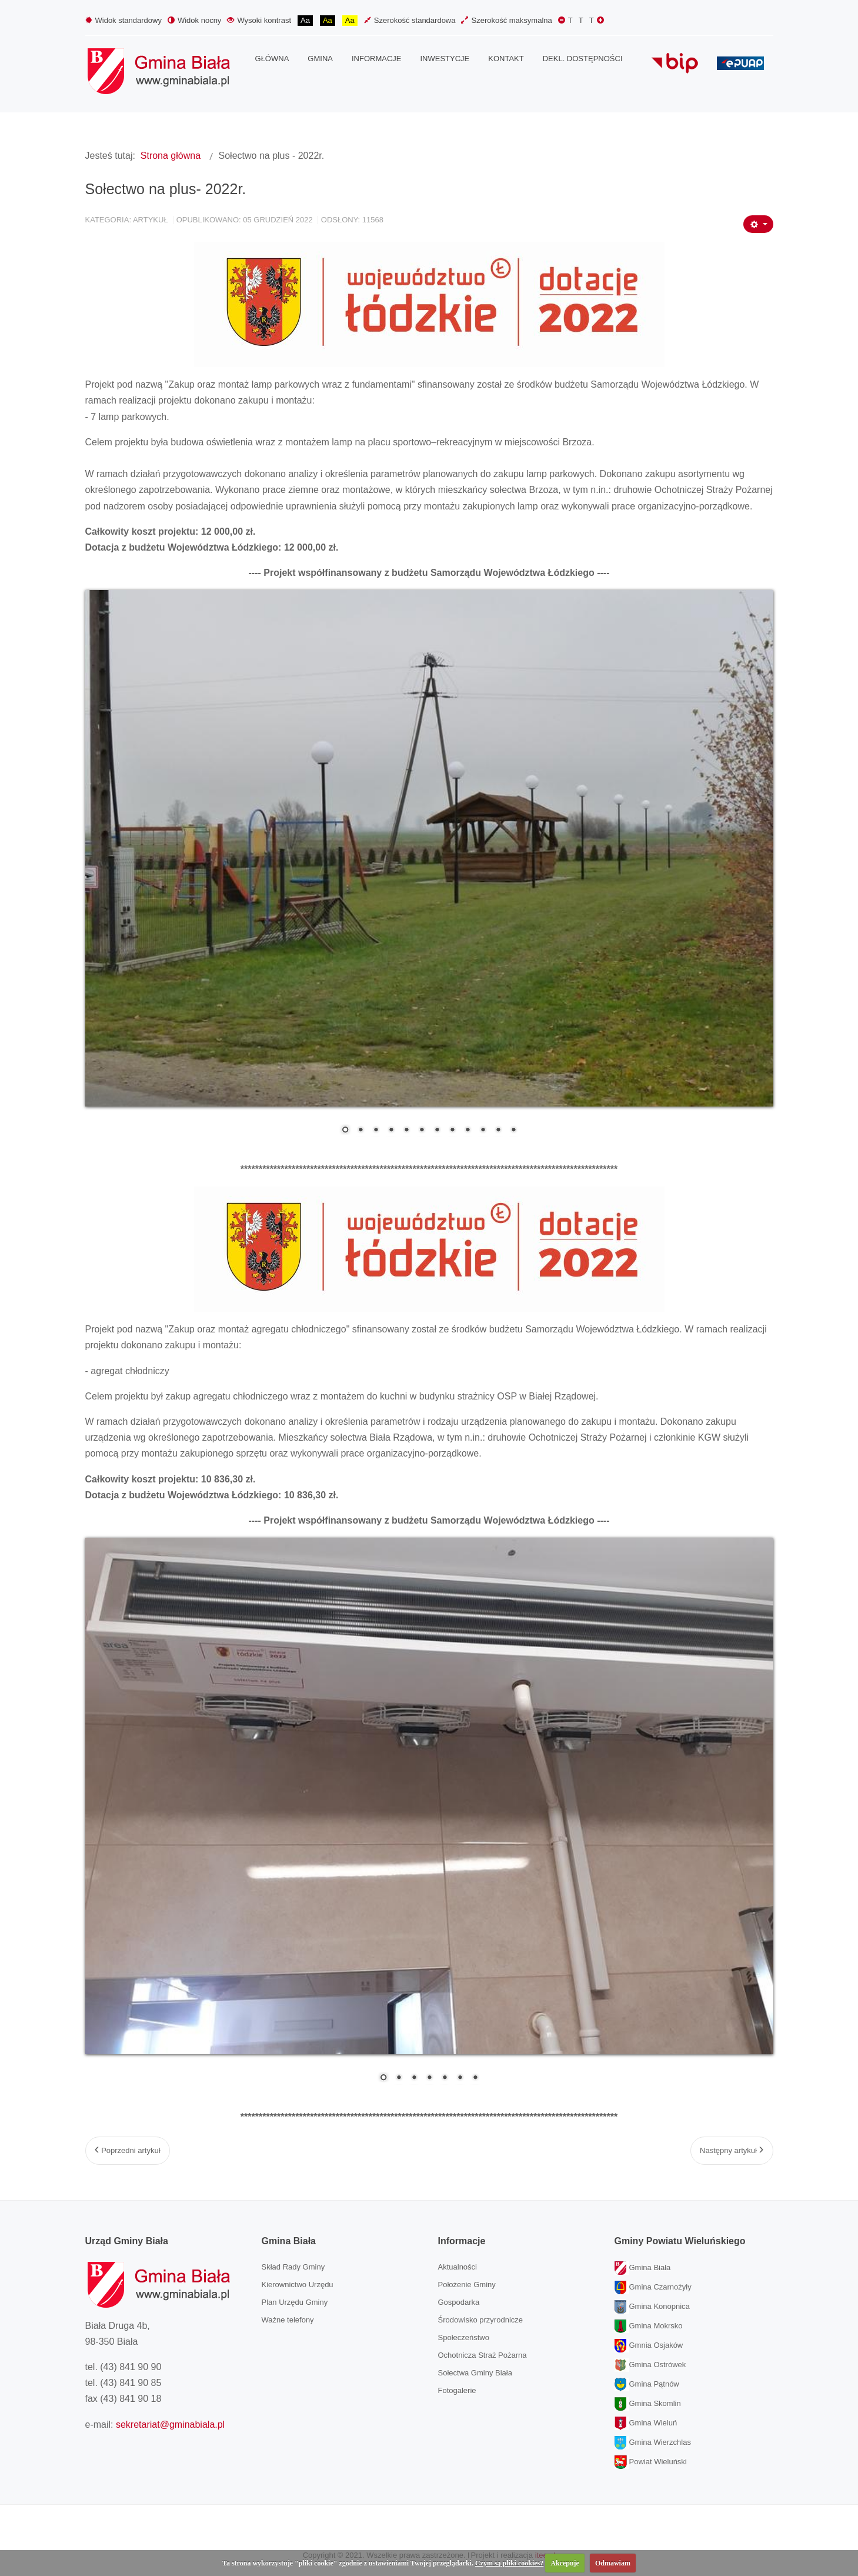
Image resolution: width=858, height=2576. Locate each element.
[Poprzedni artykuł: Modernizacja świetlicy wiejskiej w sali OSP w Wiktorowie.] (127, 2151)
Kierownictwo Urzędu (297, 2284)
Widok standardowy (123, 20)
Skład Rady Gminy (293, 2266)
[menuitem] (272, 59)
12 (513, 1130)
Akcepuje (564, 2563)
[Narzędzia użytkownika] (758, 224)
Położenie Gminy (467, 2284)
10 (482, 1130)
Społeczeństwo (463, 2337)
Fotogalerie (457, 2390)
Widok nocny (194, 20)
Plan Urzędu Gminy (295, 2302)
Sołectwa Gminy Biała (475, 2372)
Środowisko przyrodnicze (480, 2319)
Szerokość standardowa (410, 20)
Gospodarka (459, 2302)
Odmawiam (612, 2563)
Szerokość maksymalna (506, 20)
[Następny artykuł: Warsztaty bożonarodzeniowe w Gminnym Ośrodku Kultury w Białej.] (731, 2151)
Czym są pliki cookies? (509, 2563)
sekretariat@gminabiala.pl (170, 2425)
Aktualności (457, 2266)
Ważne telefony (288, 2319)
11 (498, 1130)
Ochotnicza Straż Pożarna (482, 2355)
